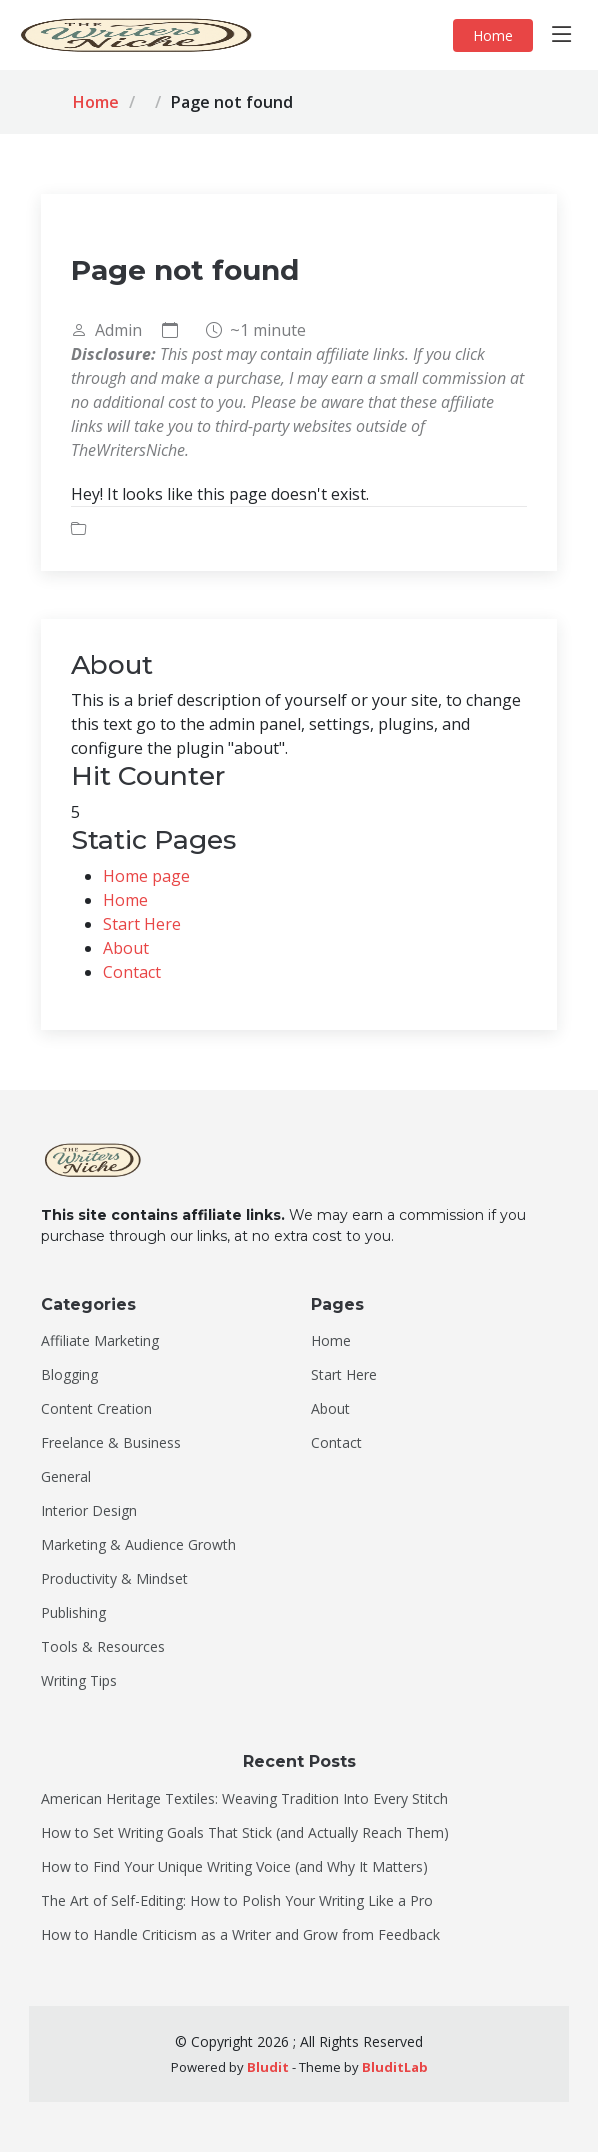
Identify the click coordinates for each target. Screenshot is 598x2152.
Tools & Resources (103, 1647)
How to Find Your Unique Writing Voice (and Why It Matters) (234, 1867)
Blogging (69, 1375)
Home (493, 35)
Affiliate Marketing (100, 1341)
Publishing (73, 1613)
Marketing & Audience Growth (138, 1545)
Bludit (268, 2067)
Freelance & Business (111, 1443)
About (126, 948)
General (66, 1477)
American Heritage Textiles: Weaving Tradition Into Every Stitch (244, 1799)
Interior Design (89, 1511)
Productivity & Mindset (114, 1579)
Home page (146, 876)
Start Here (142, 924)
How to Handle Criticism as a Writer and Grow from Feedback (240, 1935)
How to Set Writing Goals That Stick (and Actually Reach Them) (245, 1833)
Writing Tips (79, 1681)
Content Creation (96, 1409)
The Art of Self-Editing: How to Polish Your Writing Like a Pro (237, 1901)
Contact (132, 972)
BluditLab (395, 2067)
